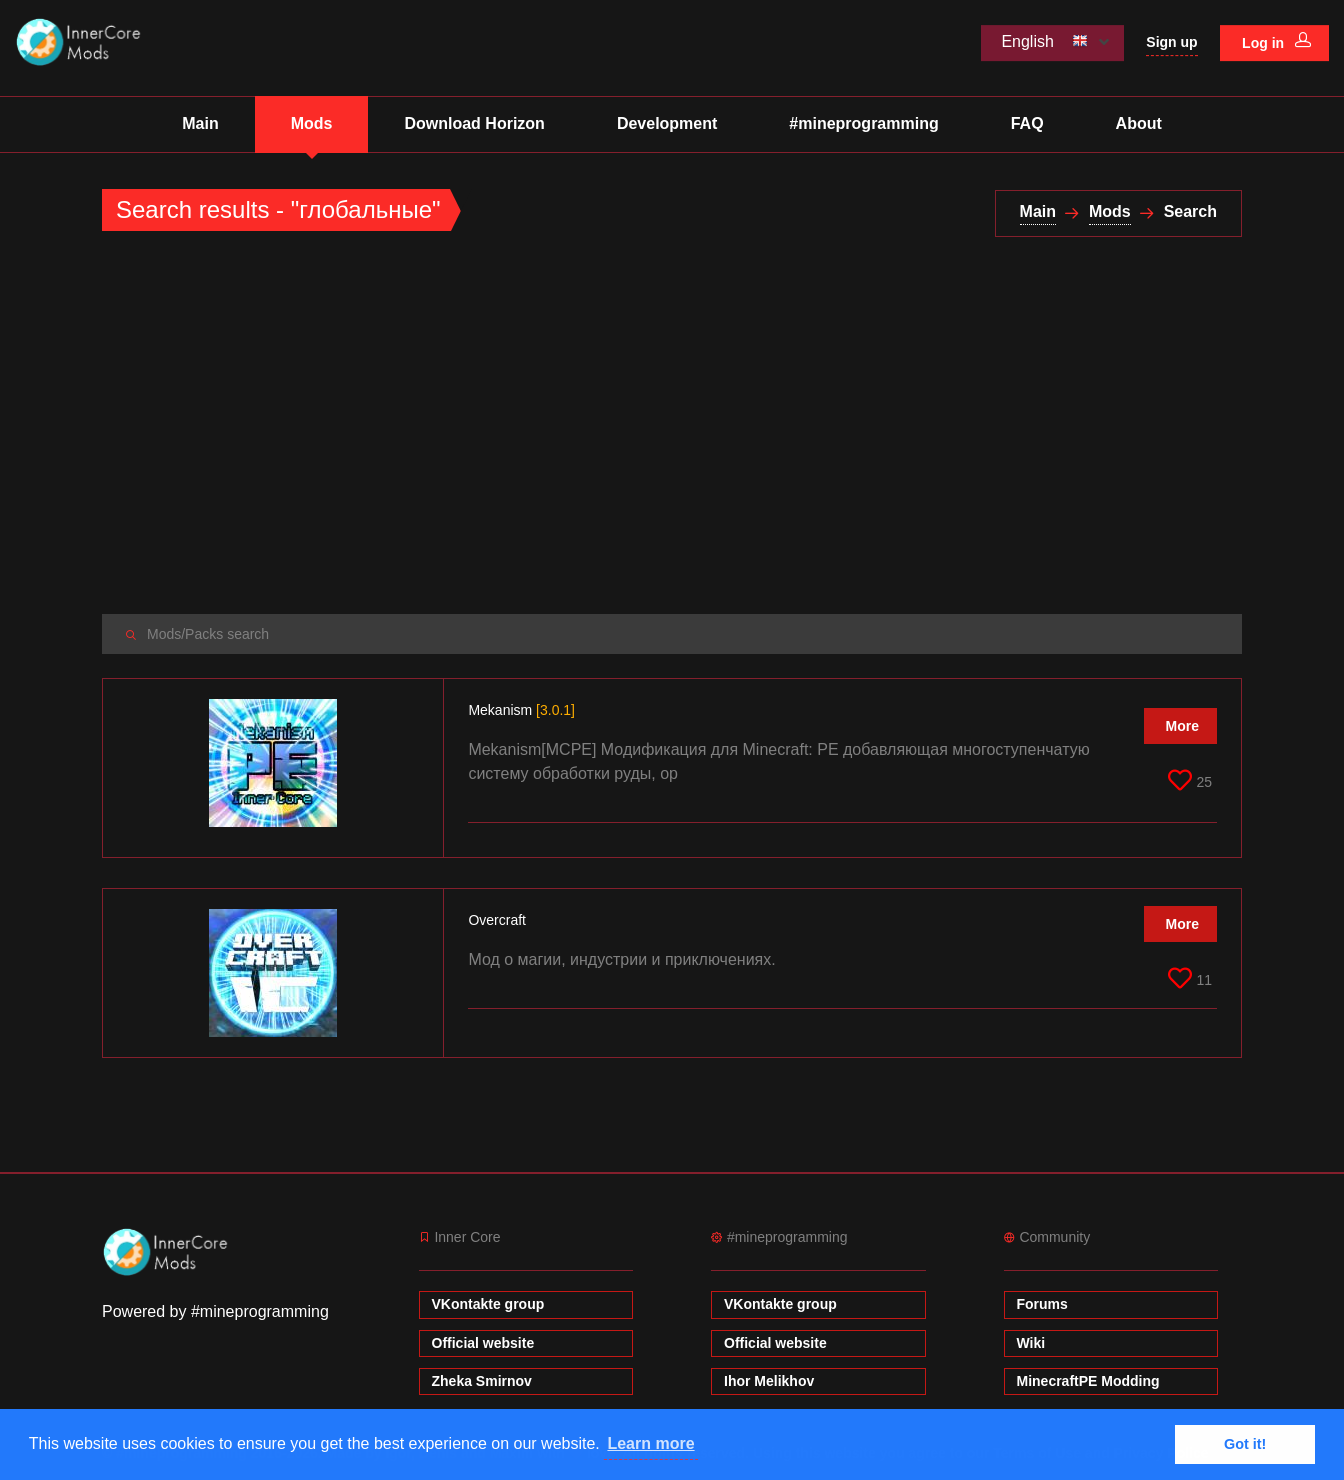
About (1139, 123)
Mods (312, 123)
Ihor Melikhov (769, 1381)
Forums (1042, 1304)
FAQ (1027, 123)
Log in (1276, 42)
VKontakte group (488, 1304)
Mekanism (521, 710)
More (1182, 726)
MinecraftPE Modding (1088, 1381)
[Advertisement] (672, 426)
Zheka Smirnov (482, 1381)
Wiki (1031, 1343)
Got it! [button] (1245, 1444)
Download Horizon (474, 123)
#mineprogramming (863, 123)
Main (200, 123)
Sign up (1171, 42)
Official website (483, 1343)
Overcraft (498, 920)
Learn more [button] (650, 1443)
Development (667, 123)
